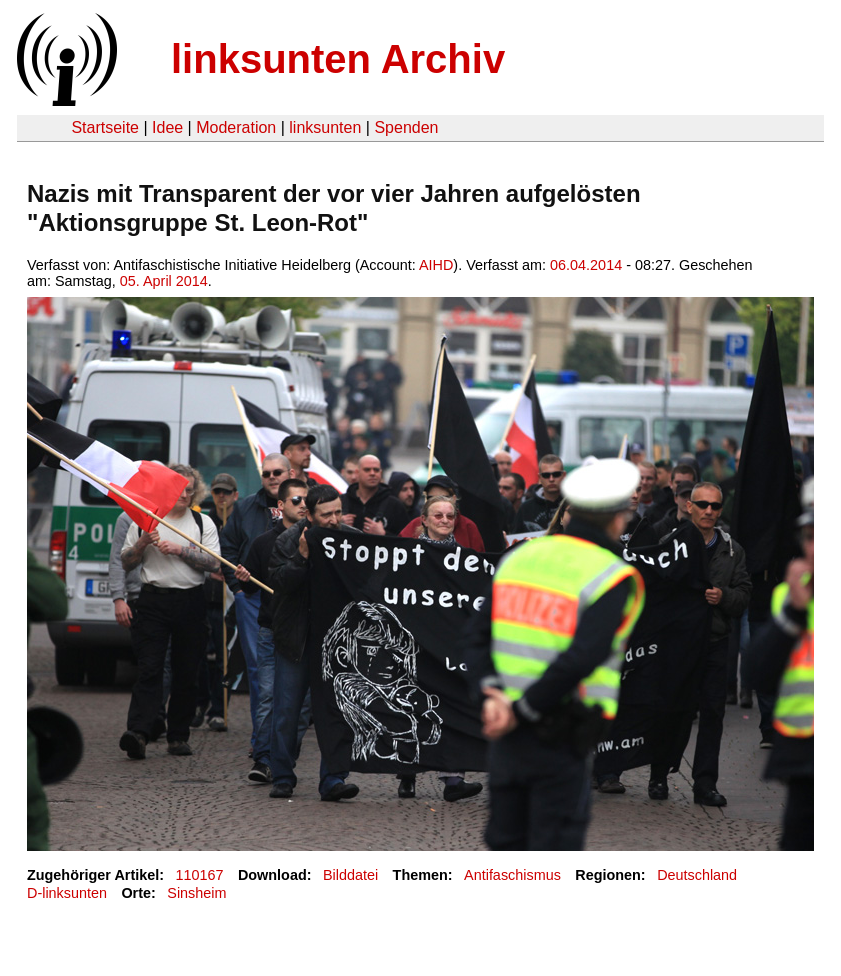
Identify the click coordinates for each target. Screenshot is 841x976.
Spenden (406, 127)
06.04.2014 (586, 265)
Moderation (236, 127)
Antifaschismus (512, 875)
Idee (167, 127)
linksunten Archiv (338, 59)
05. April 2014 (164, 281)
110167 (200, 875)
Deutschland (697, 875)
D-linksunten (67, 893)
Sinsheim (196, 893)
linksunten (325, 127)
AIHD (436, 265)
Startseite (105, 127)
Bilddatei (350, 875)
